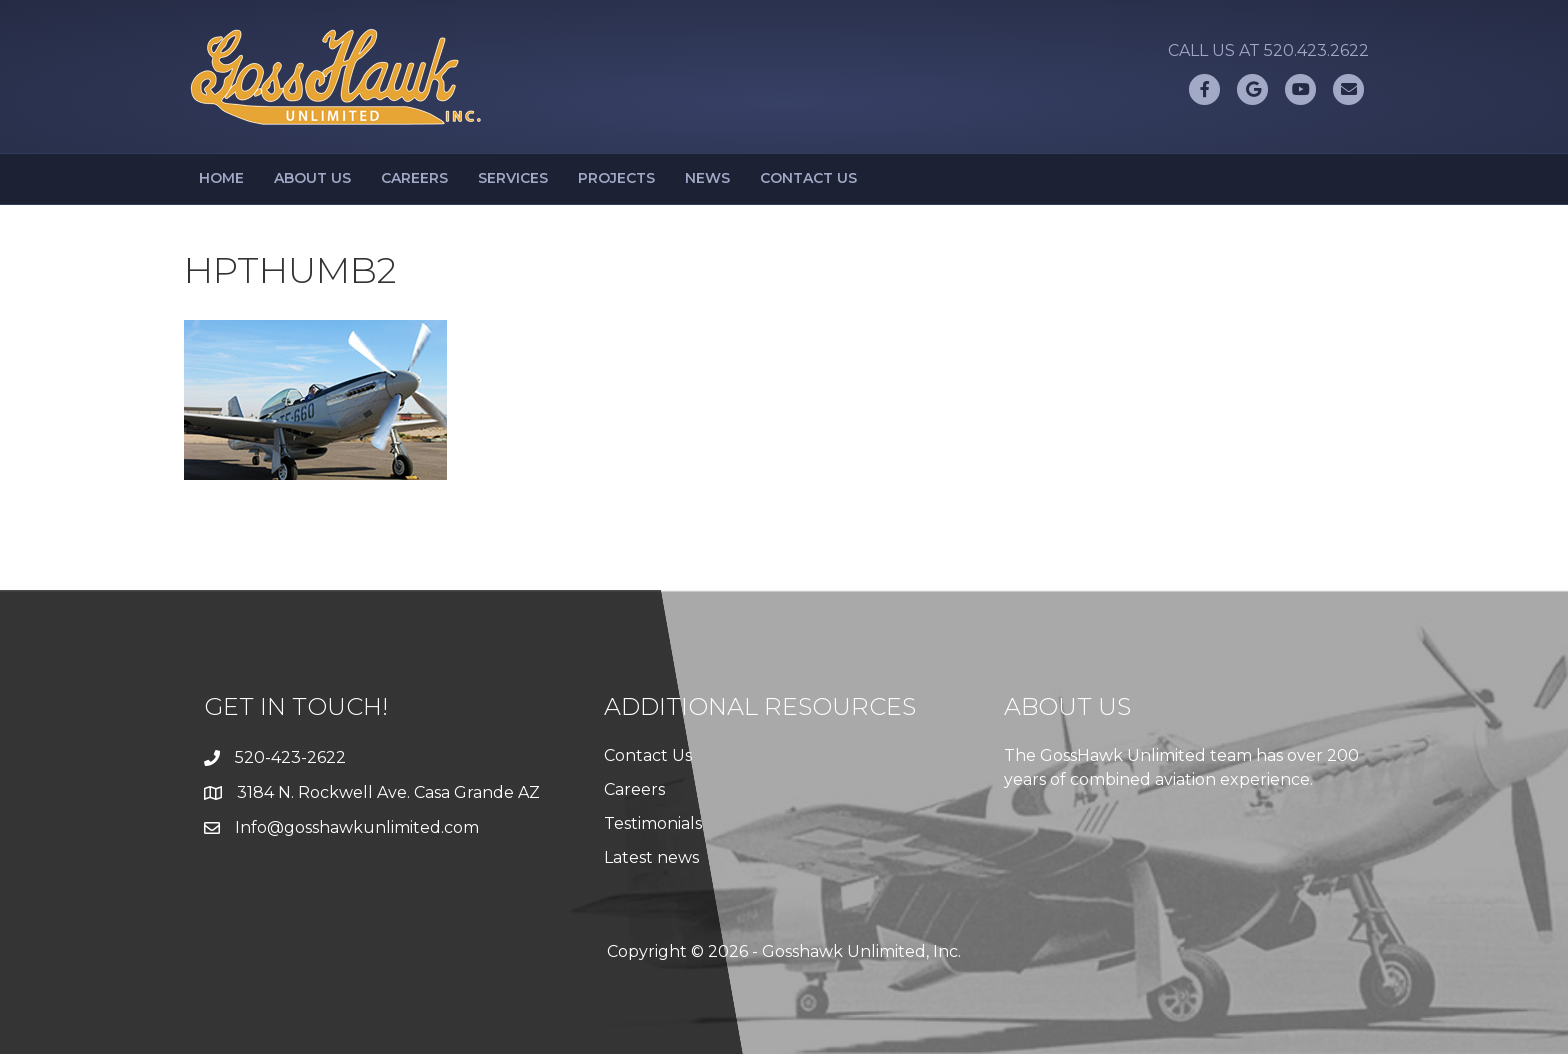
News (707, 178)
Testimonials (653, 823)
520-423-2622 (290, 757)
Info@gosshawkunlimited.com (357, 827)
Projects (616, 178)
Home (221, 178)
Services (513, 178)
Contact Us (808, 178)
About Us (312, 178)
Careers (414, 178)
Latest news (651, 857)
